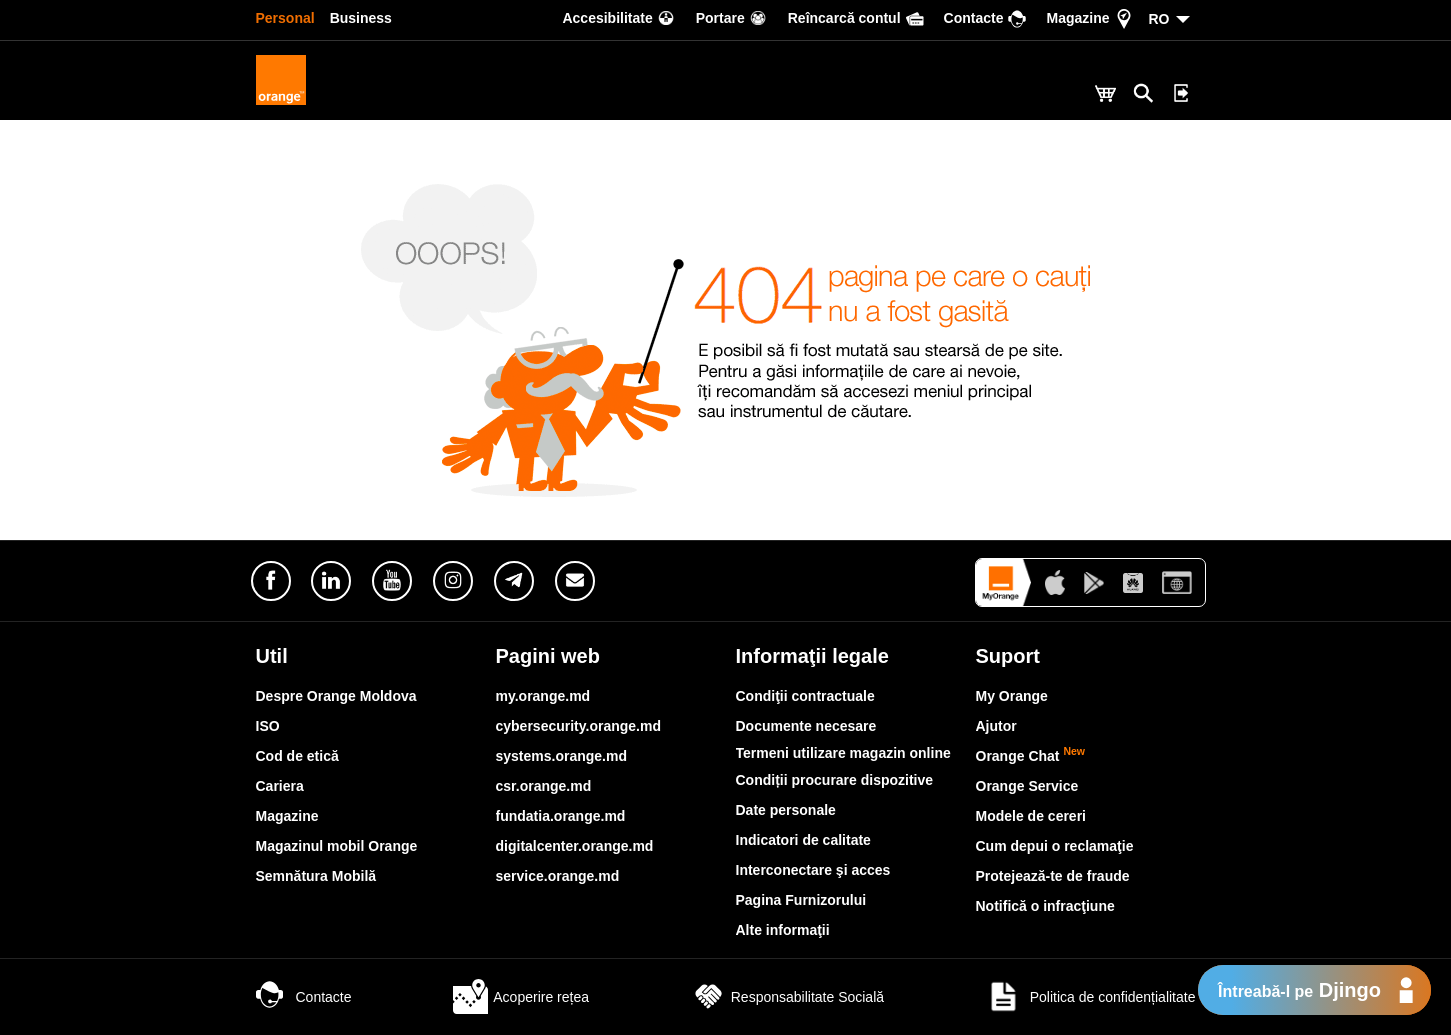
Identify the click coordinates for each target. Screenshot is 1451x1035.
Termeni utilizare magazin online (843, 753)
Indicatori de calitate (803, 840)
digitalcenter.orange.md (575, 846)
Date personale (786, 810)
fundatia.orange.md (561, 816)
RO (1159, 19)
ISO (268, 726)
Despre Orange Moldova (336, 696)
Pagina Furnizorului (801, 900)
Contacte (304, 997)
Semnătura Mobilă (316, 876)
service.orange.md (558, 876)
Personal (285, 18)
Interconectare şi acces (813, 870)
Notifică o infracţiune (1045, 906)
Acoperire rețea (521, 997)
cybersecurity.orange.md (578, 726)
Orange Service (1027, 786)
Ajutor (996, 726)
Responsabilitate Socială (787, 997)
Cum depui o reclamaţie (1055, 846)
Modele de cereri (1031, 816)
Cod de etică (297, 756)
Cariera (280, 786)
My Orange (1012, 696)
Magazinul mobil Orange (337, 846)
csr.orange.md (544, 786)
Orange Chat (1031, 756)
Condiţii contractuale (805, 696)
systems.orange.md (562, 756)
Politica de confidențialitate (1091, 997)
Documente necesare (806, 726)
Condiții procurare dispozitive (835, 780)
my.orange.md (543, 696)
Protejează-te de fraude (1053, 876)
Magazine (287, 816)
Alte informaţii (783, 930)
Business (361, 18)
